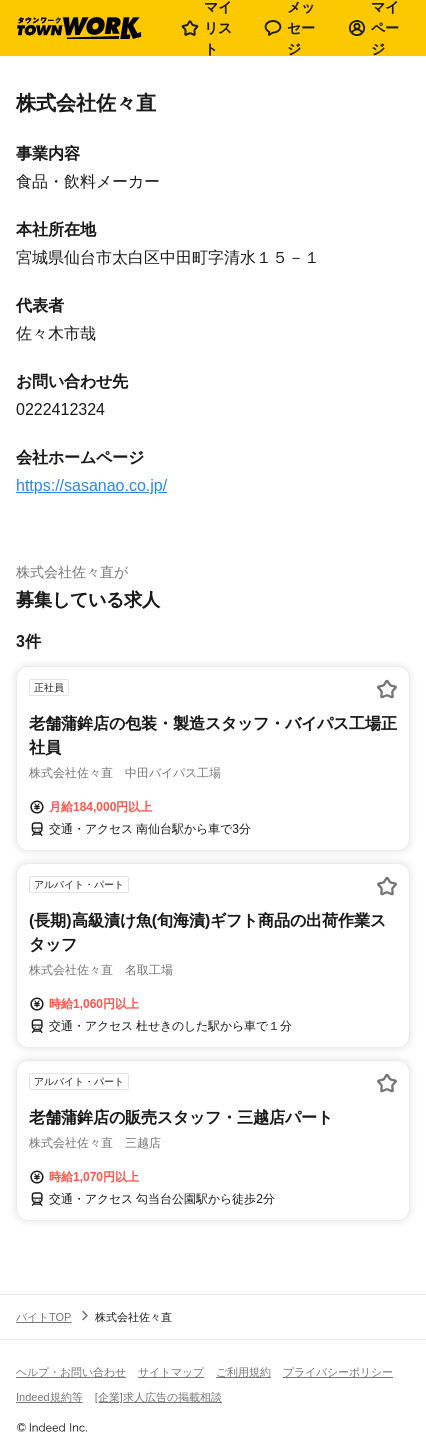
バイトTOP (43, 1317)
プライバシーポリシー (338, 1372)
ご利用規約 (243, 1372)
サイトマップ (171, 1372)
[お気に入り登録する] (387, 689)
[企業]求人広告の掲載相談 (158, 1397)
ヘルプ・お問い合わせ (71, 1372)
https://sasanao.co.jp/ (91, 485)
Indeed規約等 (49, 1397)
